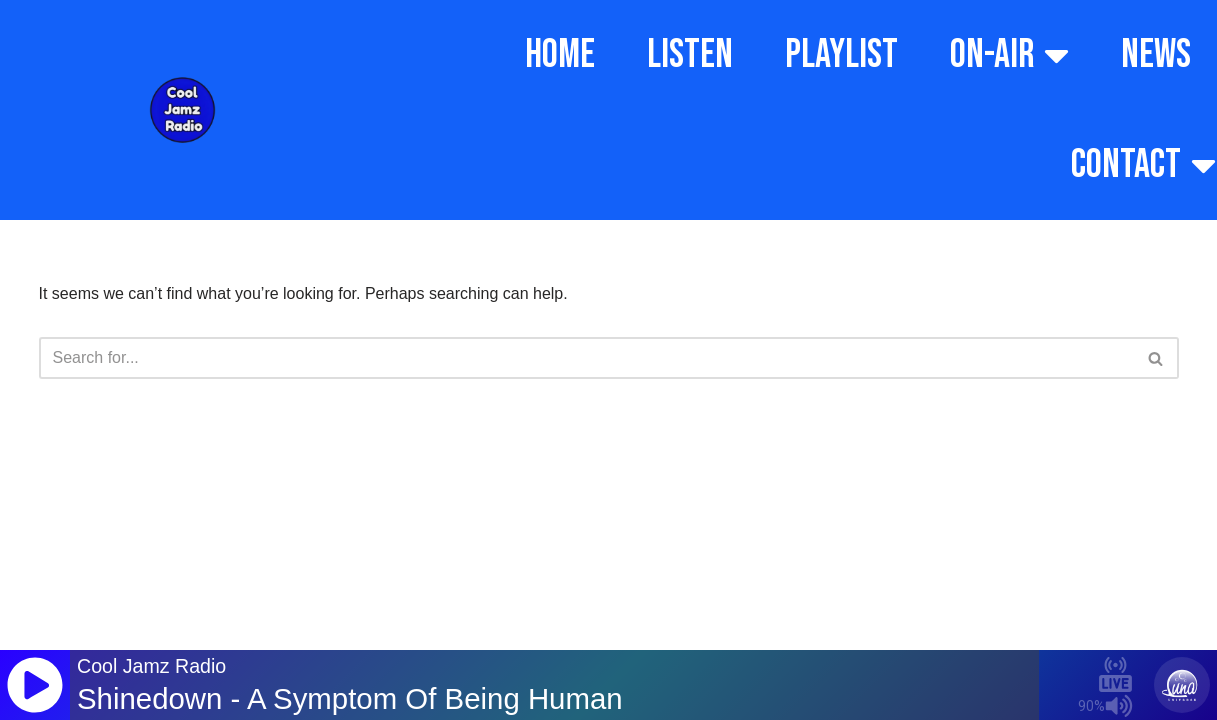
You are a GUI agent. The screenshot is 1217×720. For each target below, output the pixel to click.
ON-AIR (1009, 55)
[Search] (586, 358)
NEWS (1156, 55)
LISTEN (690, 55)
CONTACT (1143, 165)
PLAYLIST (841, 55)
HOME (560, 55)
